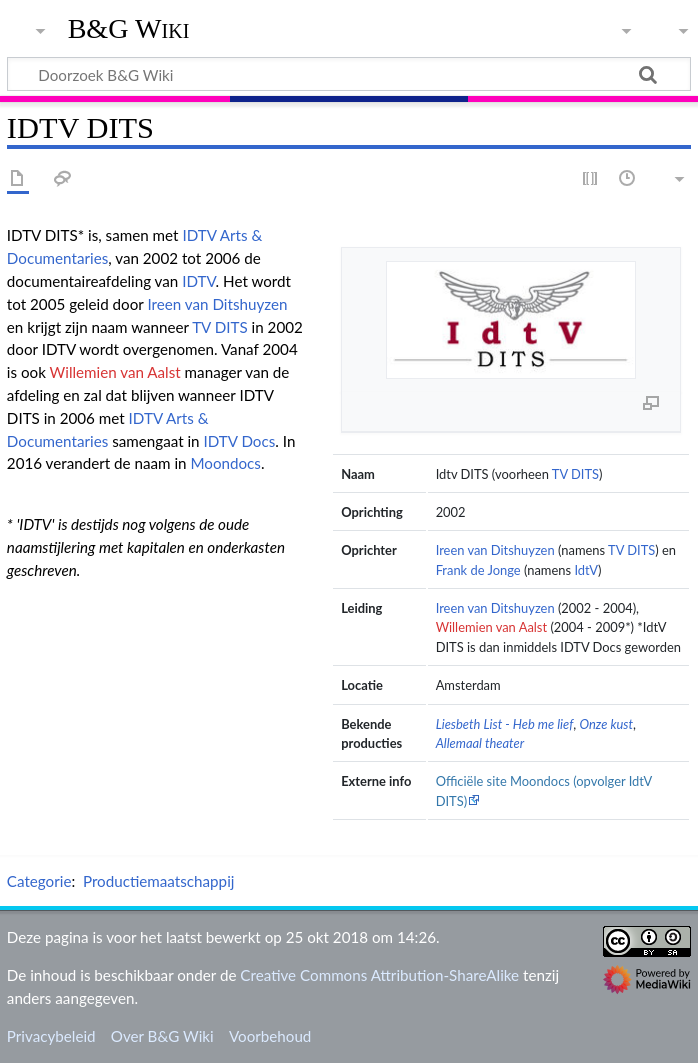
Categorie (39, 881)
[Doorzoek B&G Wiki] (349, 74)
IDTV (198, 281)
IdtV (586, 570)
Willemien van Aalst (491, 627)
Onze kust (607, 724)
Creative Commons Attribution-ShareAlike (379, 975)
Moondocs (225, 463)
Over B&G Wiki (162, 1036)
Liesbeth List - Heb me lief (505, 724)
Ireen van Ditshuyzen (495, 550)
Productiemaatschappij (159, 881)
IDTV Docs (239, 441)
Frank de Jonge (478, 570)
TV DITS (575, 474)
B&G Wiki (129, 29)
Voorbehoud (270, 1036)
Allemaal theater (480, 743)
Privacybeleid (51, 1036)
